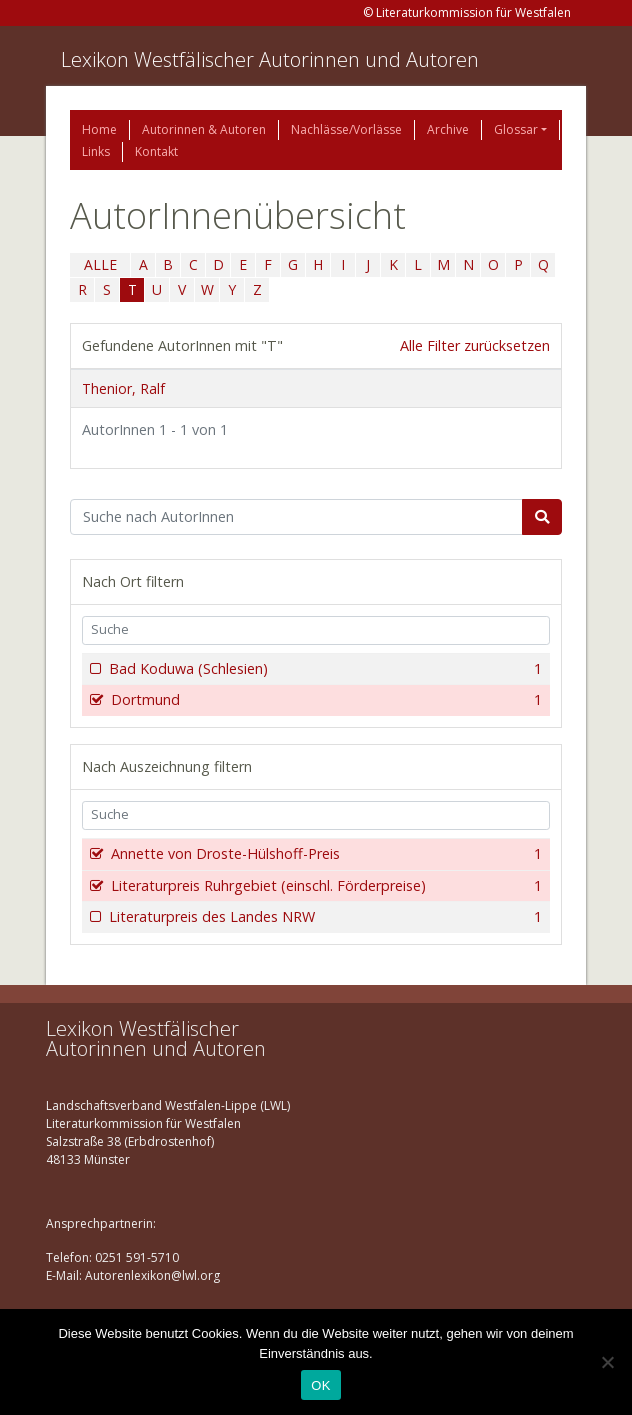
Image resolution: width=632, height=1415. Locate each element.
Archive (448, 129)
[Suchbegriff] (296, 517)
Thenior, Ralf (123, 388)
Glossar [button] (516, 129)
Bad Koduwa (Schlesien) (323, 669)
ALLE (100, 264)
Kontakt (156, 151)
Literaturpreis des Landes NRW (323, 917)
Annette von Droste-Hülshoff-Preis (324, 854)
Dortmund (324, 700)
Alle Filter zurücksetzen (475, 345)
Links (96, 151)
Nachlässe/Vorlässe (346, 129)
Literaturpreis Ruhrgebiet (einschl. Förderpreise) (324, 886)
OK (320, 1385)
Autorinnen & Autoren (204, 129)
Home (99, 129)
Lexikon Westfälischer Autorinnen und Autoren (270, 59)
